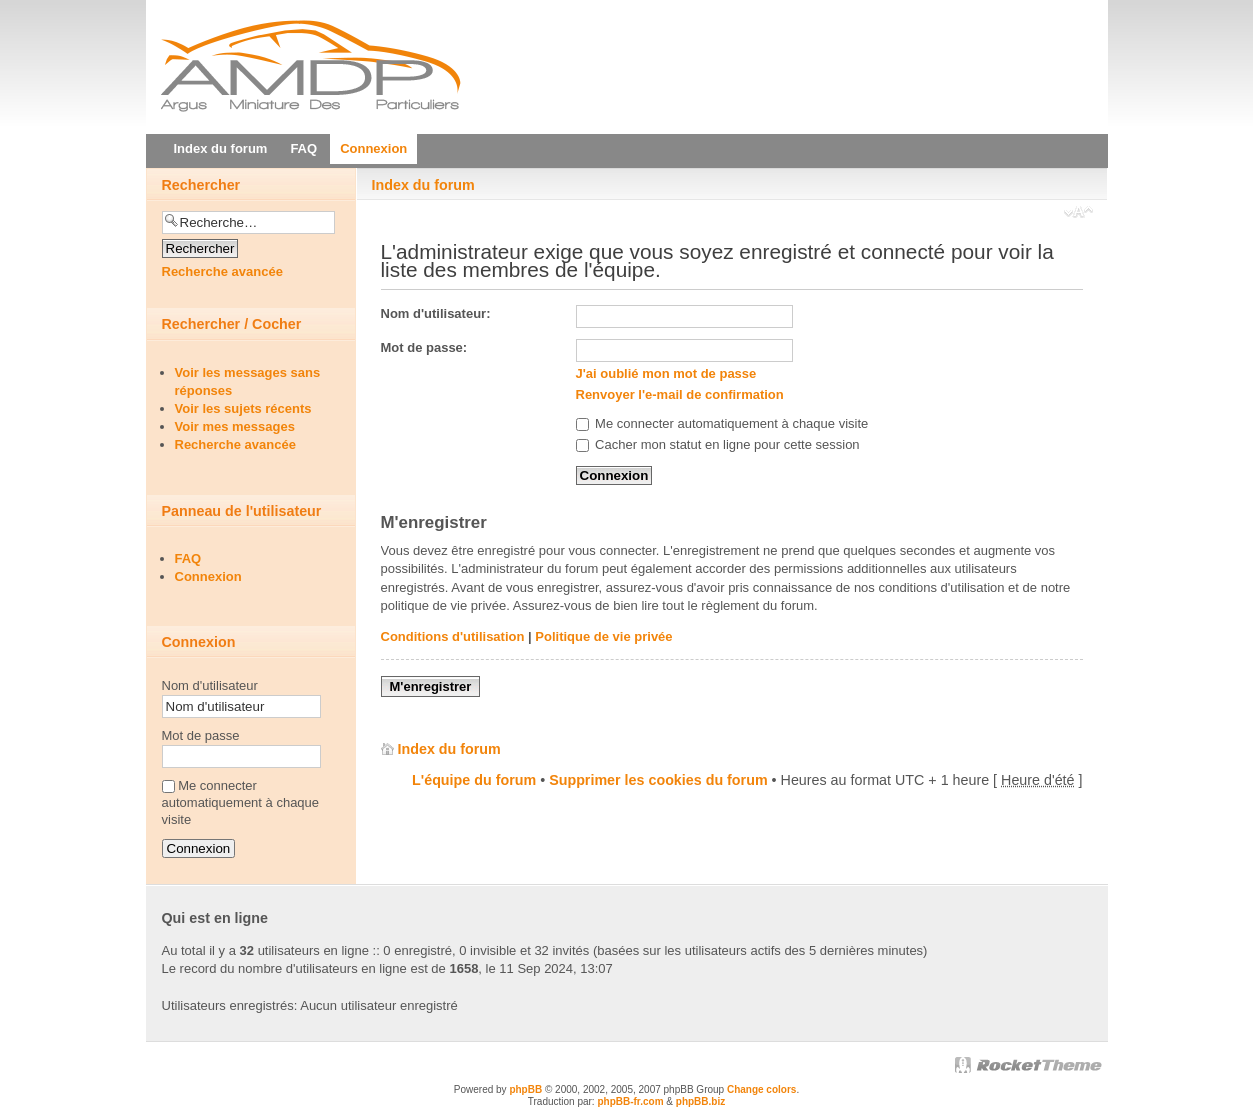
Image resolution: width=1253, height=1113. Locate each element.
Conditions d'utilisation (453, 636)
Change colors (761, 1089)
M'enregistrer (431, 686)
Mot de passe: (424, 347)
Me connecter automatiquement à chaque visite (722, 423)
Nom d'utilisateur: (436, 313)
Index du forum (423, 185)
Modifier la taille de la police (1078, 214)
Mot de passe (201, 735)
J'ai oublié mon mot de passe (666, 373)
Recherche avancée (222, 271)
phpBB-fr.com (630, 1101)
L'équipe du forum (474, 780)
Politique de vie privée (603, 636)
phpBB (525, 1089)
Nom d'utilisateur (210, 685)
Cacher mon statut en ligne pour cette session (718, 444)
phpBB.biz (700, 1101)
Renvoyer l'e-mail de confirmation (680, 394)
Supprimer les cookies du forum (658, 780)
